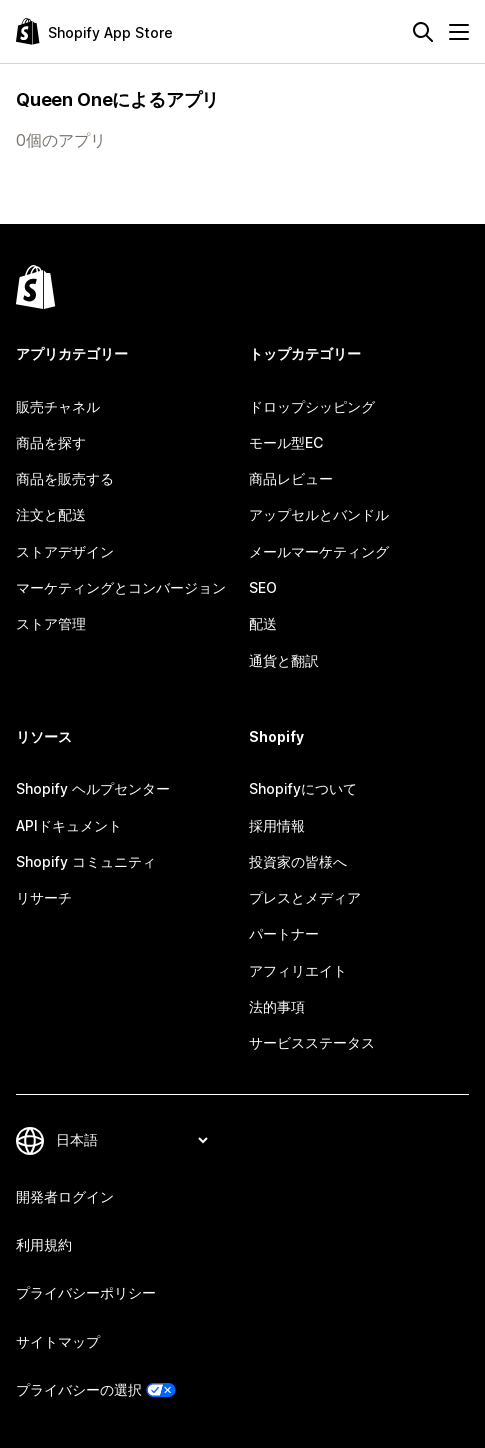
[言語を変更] (131, 1140)
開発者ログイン (65, 1196)
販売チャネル (58, 406)
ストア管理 (51, 623)
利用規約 (44, 1244)
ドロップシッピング (312, 406)
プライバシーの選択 (79, 1389)
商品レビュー (291, 478)
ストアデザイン (65, 551)
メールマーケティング (319, 551)
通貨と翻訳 (284, 660)
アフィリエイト (298, 970)
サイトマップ (58, 1341)
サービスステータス (312, 1042)
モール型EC (286, 442)
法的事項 (277, 1006)
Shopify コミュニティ (86, 861)
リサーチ (44, 897)
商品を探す (51, 442)
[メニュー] (459, 32)
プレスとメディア (305, 897)
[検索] (423, 32)
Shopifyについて (303, 788)
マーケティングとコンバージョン (121, 587)
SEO (263, 587)
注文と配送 (51, 514)
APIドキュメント (69, 825)
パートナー (284, 933)
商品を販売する (65, 478)
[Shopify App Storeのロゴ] (94, 31)
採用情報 (277, 825)
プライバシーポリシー (86, 1292)
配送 (263, 623)
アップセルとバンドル (319, 514)
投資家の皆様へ (298, 861)
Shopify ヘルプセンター (93, 788)
